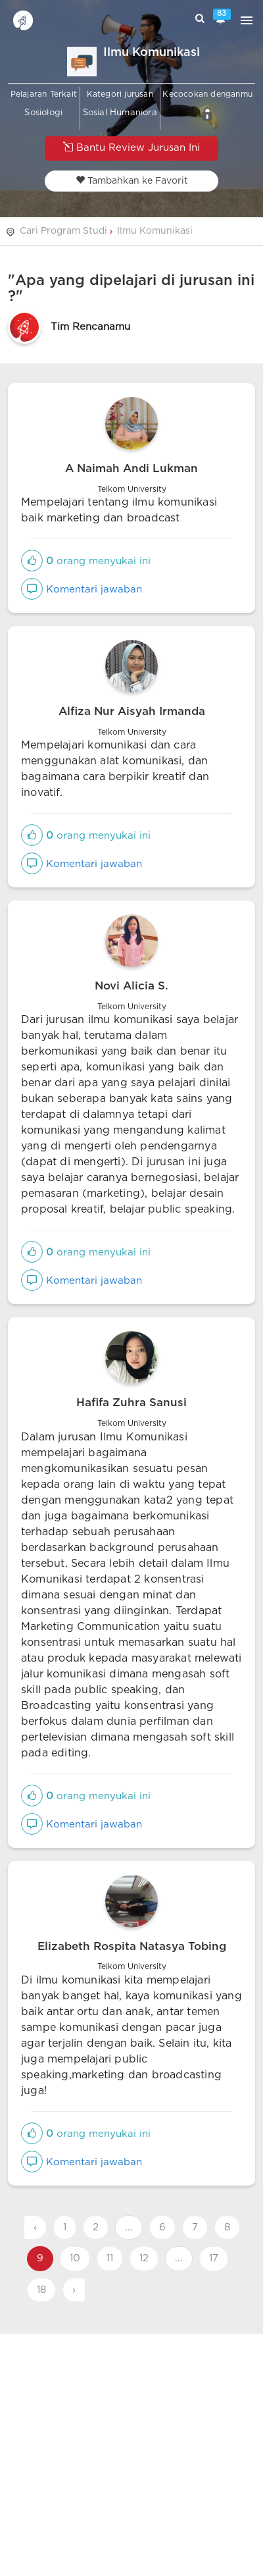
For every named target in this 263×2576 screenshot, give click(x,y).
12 (144, 2258)
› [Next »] (74, 2290)
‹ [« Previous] (35, 2227)
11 (110, 2258)
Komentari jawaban (81, 589)
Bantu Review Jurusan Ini (131, 147)
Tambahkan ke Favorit (132, 180)
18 (41, 2290)
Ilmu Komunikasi (155, 231)
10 (75, 2258)
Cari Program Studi (63, 231)
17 (213, 2258)
